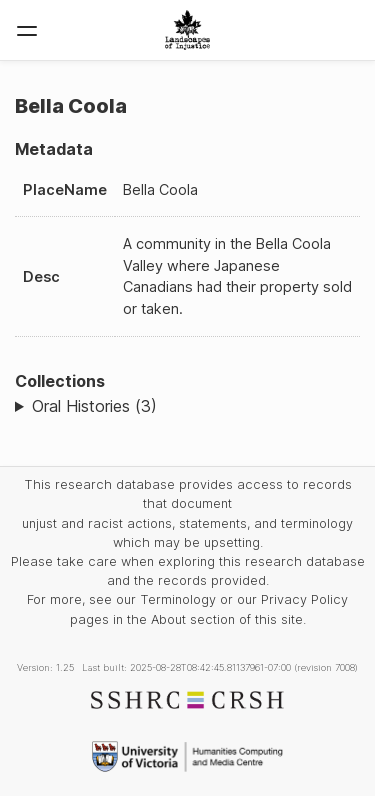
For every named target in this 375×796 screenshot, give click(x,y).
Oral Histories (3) (94, 406)
